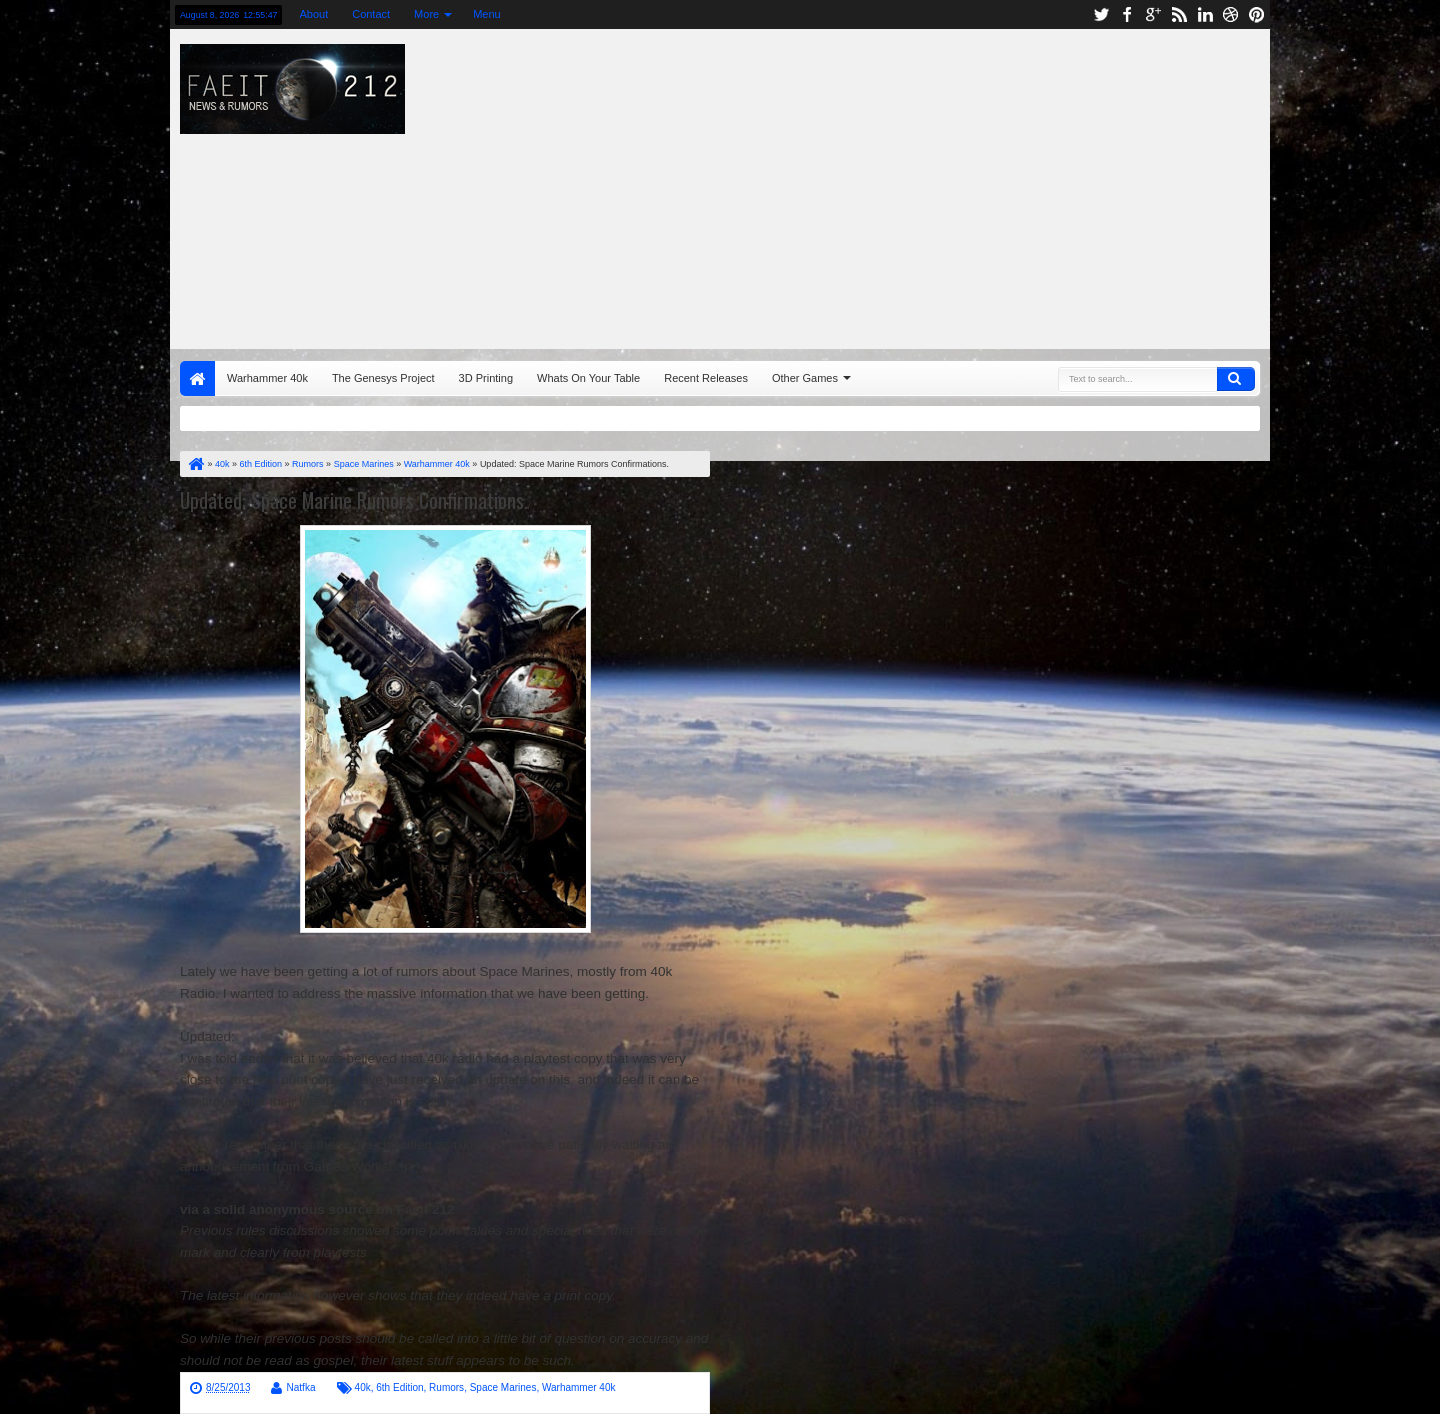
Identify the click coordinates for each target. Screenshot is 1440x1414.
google (1153, 14)
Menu (487, 14)
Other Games (805, 378)
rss (1179, 14)
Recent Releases (706, 378)
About (313, 14)
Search (1236, 379)
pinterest (1257, 14)
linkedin (1205, 14)
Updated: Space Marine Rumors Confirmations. (354, 500)
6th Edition (399, 1387)
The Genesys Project (383, 378)
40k (363, 1387)
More (426, 14)
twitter (1101, 14)
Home (197, 378)
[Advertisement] (986, 184)
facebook (1127, 14)
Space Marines (503, 1387)
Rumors (446, 1387)
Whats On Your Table (588, 378)
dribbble (1231, 14)
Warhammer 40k (267, 378)
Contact (371, 14)
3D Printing (486, 378)
